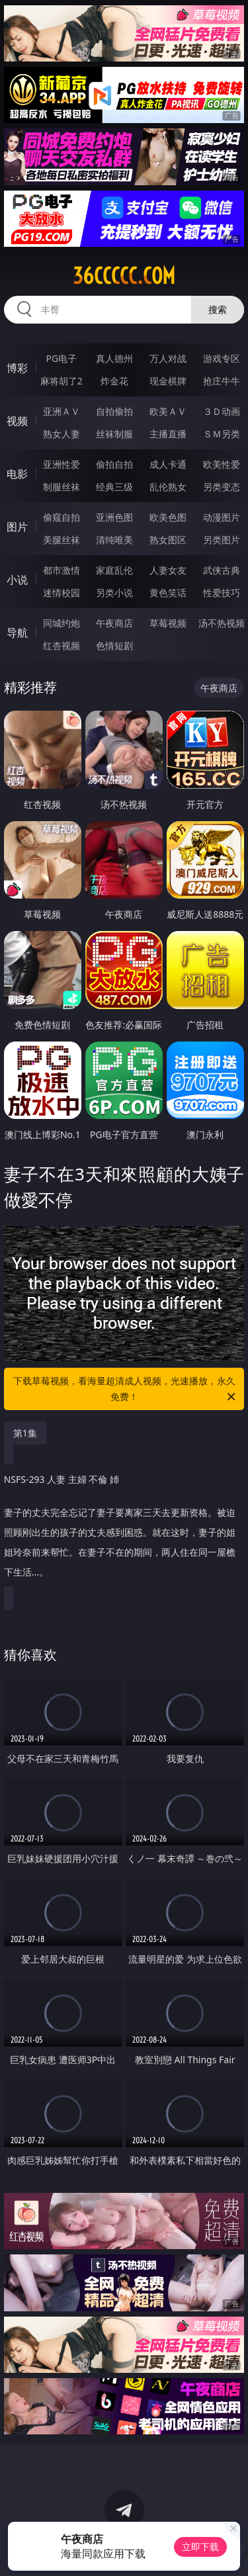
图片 (17, 526)
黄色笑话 (167, 592)
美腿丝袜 (61, 539)
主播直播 (167, 433)
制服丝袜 (61, 486)
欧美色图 (167, 517)
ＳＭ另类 (221, 433)
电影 (17, 473)
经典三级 (114, 486)
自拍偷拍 (114, 411)
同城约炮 (61, 623)
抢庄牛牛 (221, 381)
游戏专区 (221, 358)
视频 (17, 421)
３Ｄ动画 (221, 411)
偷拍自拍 (114, 464)
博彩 (17, 368)
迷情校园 (61, 592)
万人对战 (167, 358)
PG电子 (61, 358)
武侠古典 (221, 570)
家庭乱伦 (114, 570)
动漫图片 (221, 517)
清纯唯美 (114, 539)
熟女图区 (167, 539)
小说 (17, 579)
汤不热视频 (221, 623)
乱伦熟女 (167, 486)
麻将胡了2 (61, 381)
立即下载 (200, 2546)
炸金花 (114, 381)
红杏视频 (61, 645)
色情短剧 (114, 645)
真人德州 (114, 358)
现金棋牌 (167, 381)
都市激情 (61, 570)
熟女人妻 (61, 433)
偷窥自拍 (61, 517)
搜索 (217, 309)
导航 (17, 632)
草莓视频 (167, 623)
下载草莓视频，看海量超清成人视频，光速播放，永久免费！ (125, 1389)
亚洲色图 (114, 517)
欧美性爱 (221, 464)
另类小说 (114, 592)
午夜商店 (114, 623)
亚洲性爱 (61, 464)
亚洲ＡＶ (61, 411)
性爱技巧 (221, 592)
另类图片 (221, 539)
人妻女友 (167, 570)
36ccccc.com (124, 276)
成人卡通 (167, 464)
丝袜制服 (114, 433)
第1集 (25, 1433)
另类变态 (221, 486)
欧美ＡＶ (167, 411)
